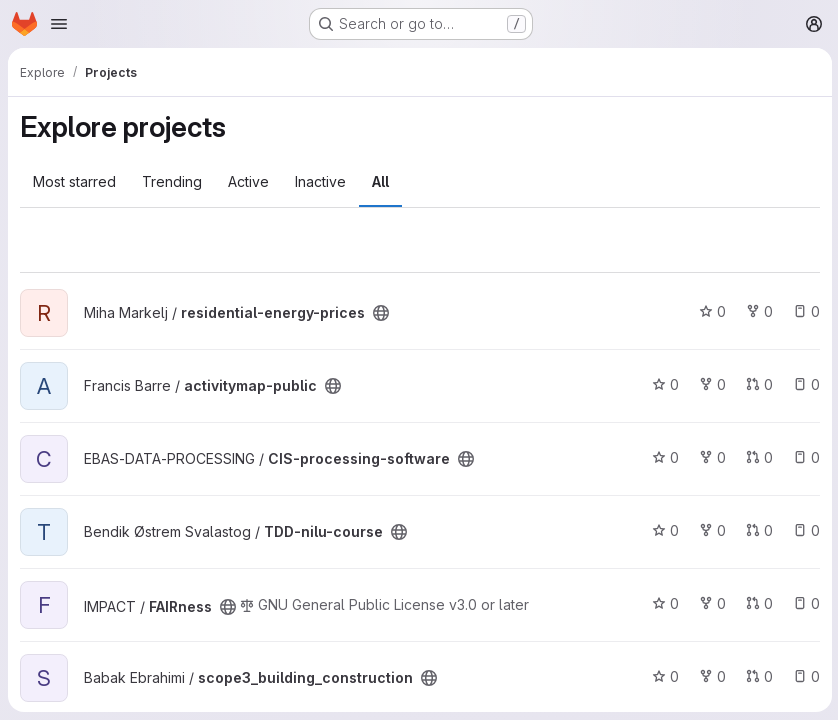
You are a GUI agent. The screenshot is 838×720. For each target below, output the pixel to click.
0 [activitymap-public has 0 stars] (663, 384)
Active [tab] (248, 181)
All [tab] (380, 181)
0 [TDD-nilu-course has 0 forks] (710, 530)
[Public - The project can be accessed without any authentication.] (381, 313)
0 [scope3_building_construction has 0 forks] (710, 676)
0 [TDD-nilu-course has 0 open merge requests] (757, 530)
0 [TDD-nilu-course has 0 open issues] (804, 530)
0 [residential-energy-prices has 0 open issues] (804, 311)
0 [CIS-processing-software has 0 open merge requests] (757, 457)
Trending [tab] (172, 181)
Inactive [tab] (320, 181)
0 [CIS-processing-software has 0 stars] (663, 457)
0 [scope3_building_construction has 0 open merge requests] (757, 676)
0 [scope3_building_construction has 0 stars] (663, 676)
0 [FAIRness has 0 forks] (710, 603)
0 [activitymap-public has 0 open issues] (804, 384)
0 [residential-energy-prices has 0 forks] (757, 311)
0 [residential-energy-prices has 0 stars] (710, 311)
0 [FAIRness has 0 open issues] (804, 603)
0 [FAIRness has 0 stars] (663, 603)
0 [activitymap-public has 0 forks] (710, 384)
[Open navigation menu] (59, 24)
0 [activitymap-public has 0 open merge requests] (757, 384)
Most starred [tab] (74, 181)
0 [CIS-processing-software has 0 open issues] (804, 457)
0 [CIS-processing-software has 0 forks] (710, 457)
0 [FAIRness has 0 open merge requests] (757, 603)
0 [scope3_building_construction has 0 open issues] (804, 676)
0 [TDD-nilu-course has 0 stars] (663, 530)
